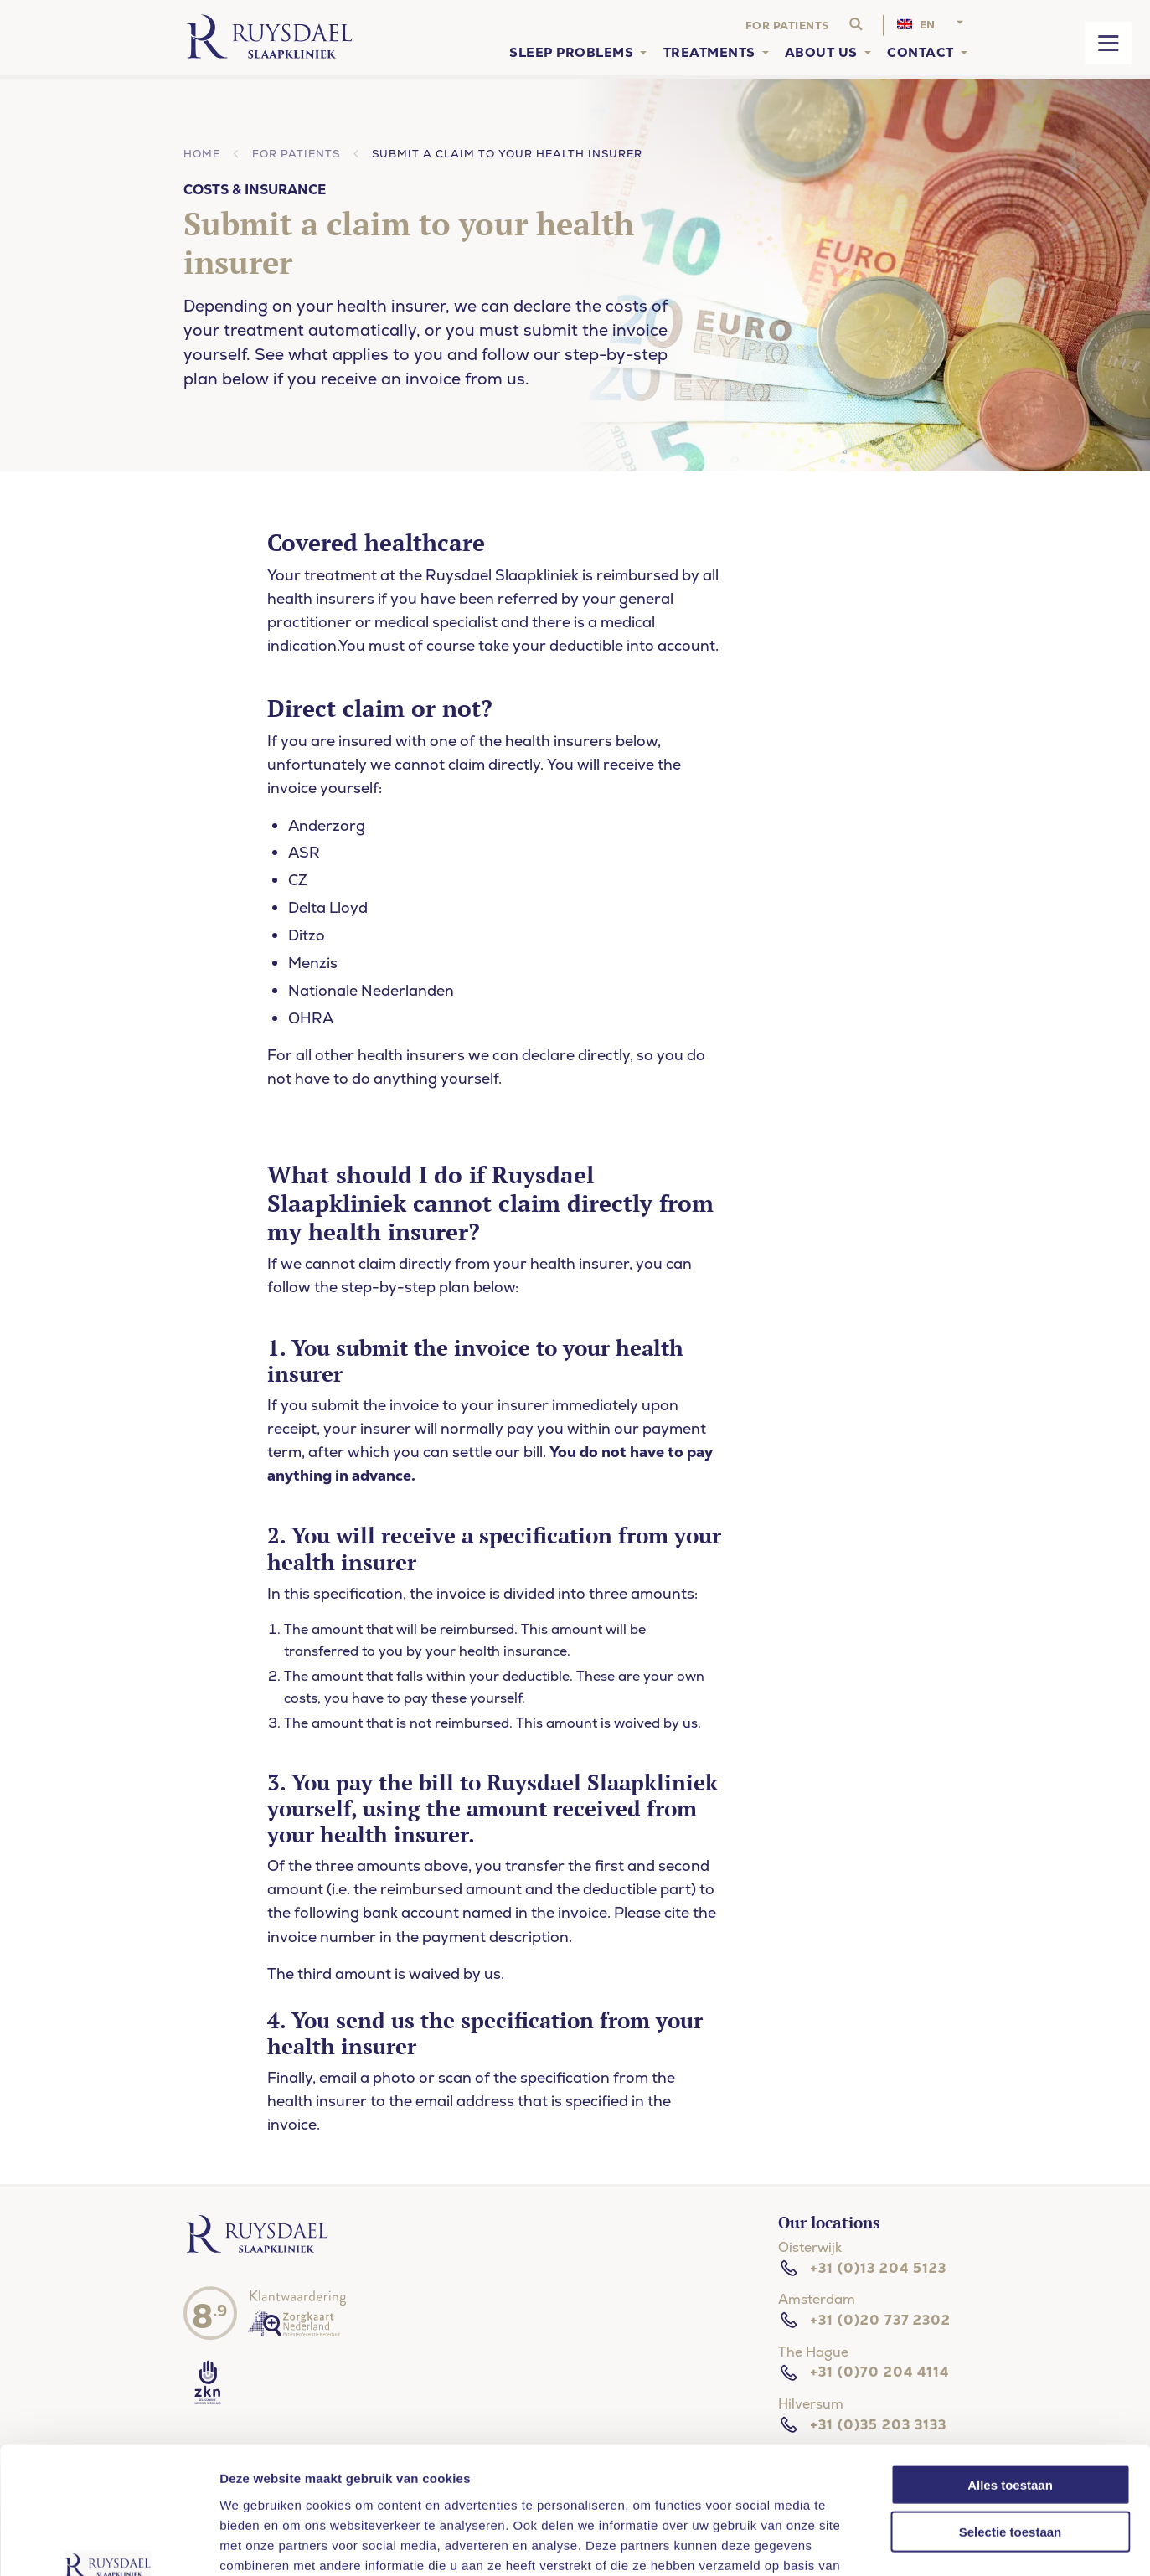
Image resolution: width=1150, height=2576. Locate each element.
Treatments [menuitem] (709, 52)
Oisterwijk (810, 2247)
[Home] (269, 37)
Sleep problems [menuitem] (571, 52)
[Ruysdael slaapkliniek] (258, 2250)
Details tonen (991, 2543)
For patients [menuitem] (787, 25)
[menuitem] (932, 25)
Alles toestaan (1010, 2374)
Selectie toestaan (1010, 2422)
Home (201, 154)
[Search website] (856, 25)
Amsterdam (816, 2299)
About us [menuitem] (821, 52)
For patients (296, 154)
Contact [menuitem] (920, 52)
